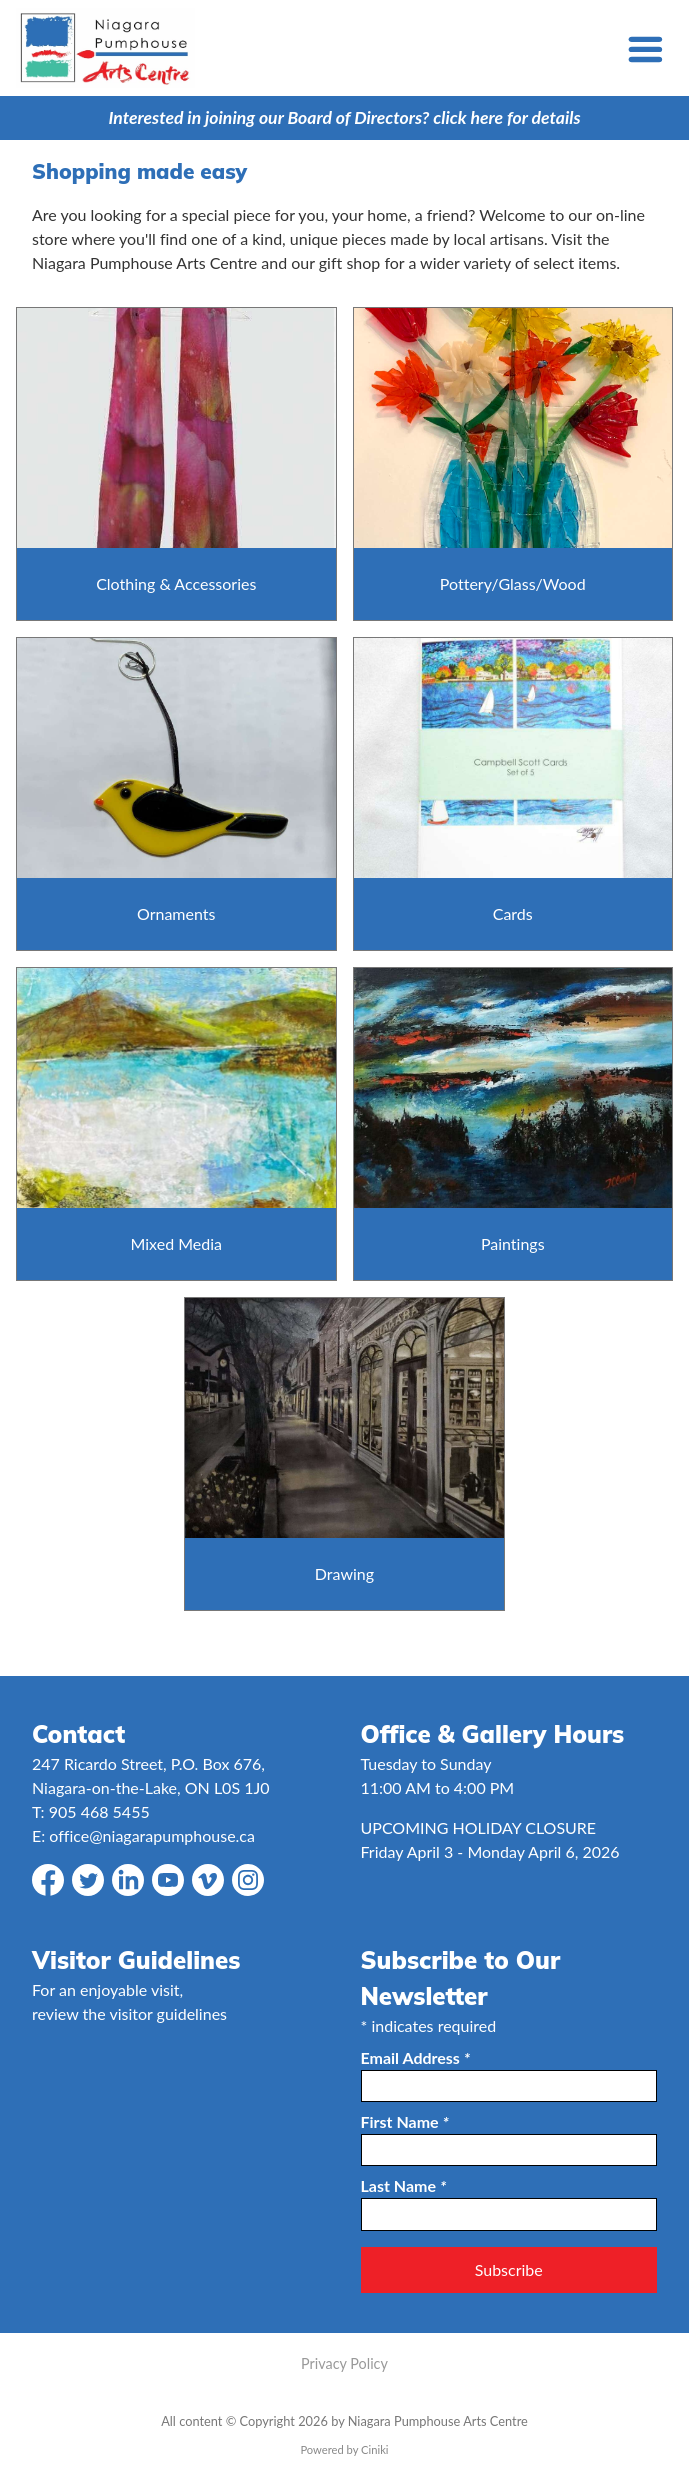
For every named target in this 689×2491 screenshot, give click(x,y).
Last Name (404, 2185)
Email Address (416, 2057)
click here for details (506, 117)
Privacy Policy (344, 2363)
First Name (405, 2121)
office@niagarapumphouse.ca (152, 1835)
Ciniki (374, 2449)
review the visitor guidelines (129, 2013)
